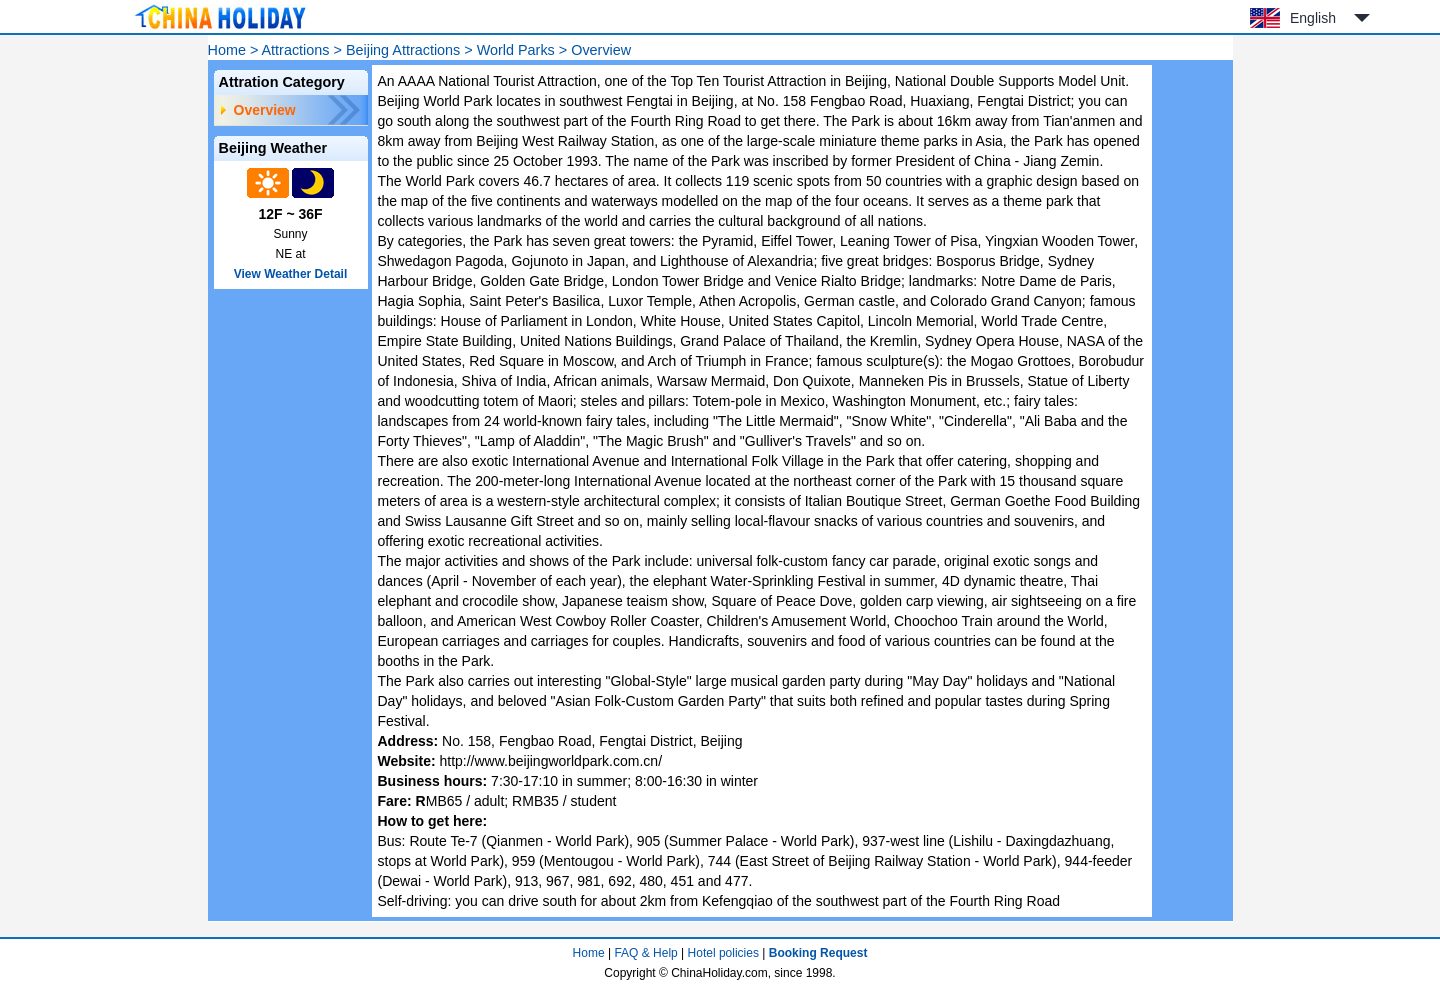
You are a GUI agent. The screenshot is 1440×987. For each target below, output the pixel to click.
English (1313, 18)
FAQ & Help (645, 953)
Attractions (296, 50)
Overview (265, 110)
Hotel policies (723, 953)
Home (227, 50)
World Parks (516, 50)
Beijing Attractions (403, 50)
